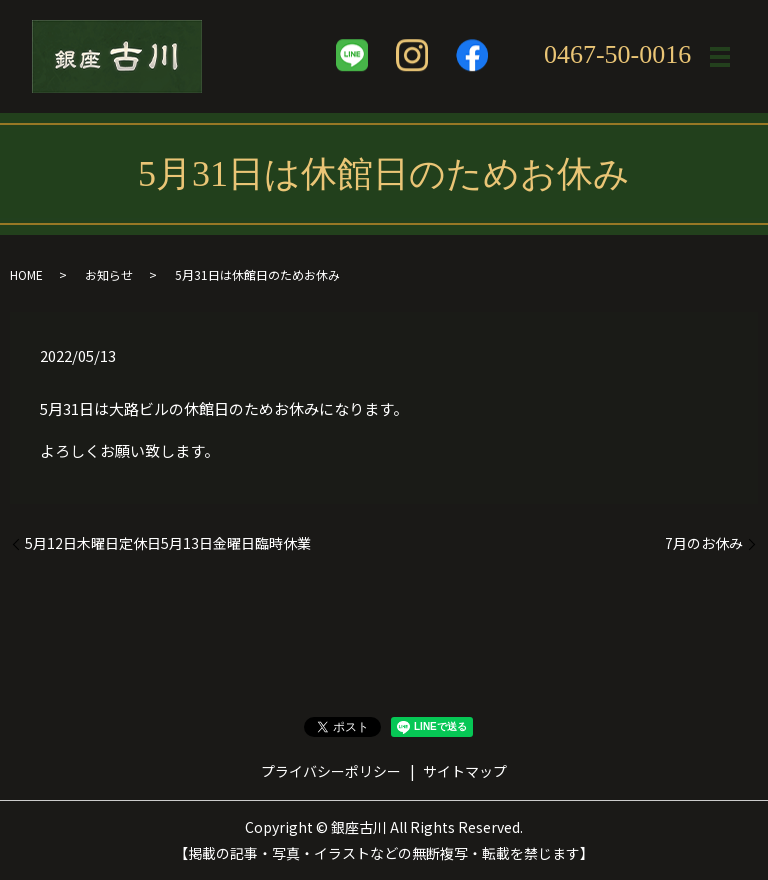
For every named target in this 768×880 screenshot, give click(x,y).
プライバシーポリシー (331, 771)
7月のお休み (704, 543)
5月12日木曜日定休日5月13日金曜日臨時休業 (168, 543)
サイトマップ (465, 771)
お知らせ (109, 274)
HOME (26, 274)
